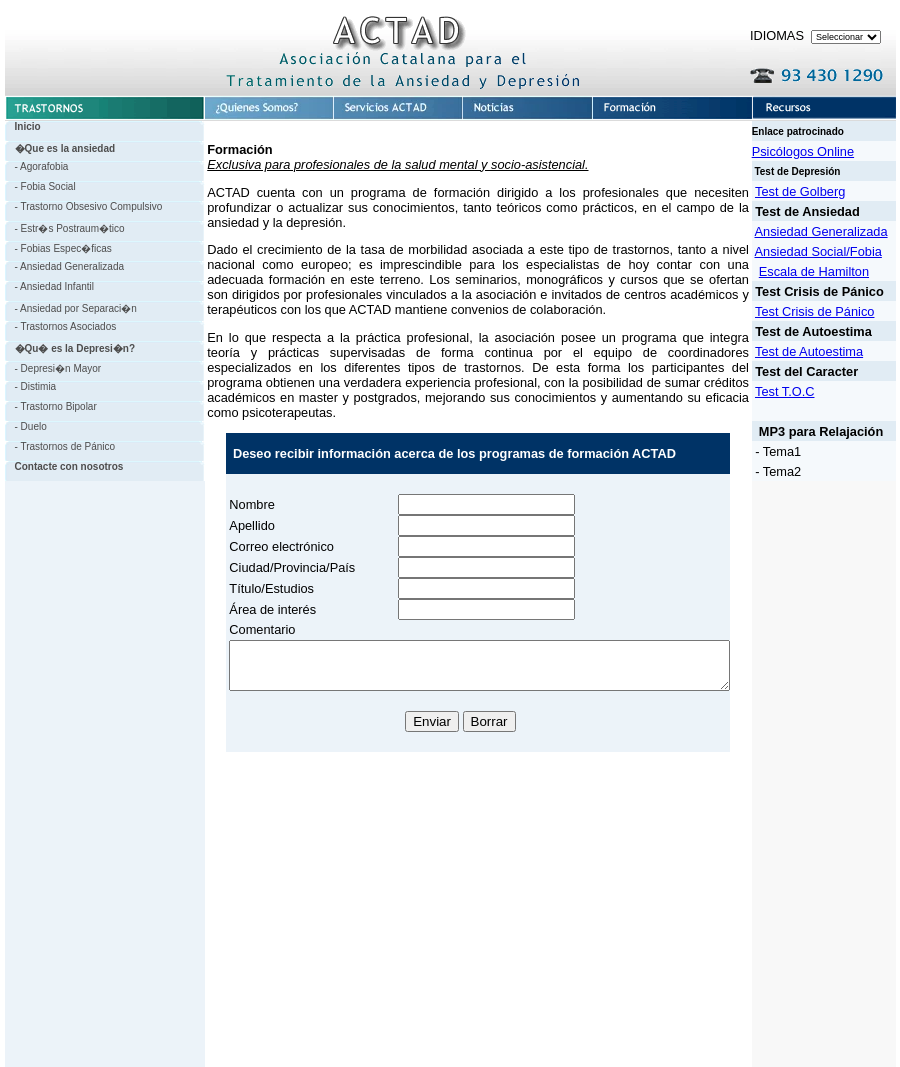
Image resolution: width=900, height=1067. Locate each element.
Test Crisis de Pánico (827, 311)
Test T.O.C (798, 391)
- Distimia (31, 386)
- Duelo (26, 426)
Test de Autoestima (822, 351)
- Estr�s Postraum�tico (65, 228)
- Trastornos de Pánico (60, 446)
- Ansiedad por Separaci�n (71, 308)
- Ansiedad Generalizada (65, 266)
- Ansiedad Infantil (50, 286)
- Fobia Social (40, 186)
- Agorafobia (37, 166)
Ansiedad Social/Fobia (830, 251)
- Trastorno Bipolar (51, 406)
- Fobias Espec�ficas (58, 248)
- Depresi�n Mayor (53, 368)
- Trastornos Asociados (61, 326)
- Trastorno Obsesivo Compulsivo (84, 206)
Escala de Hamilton (827, 271)
